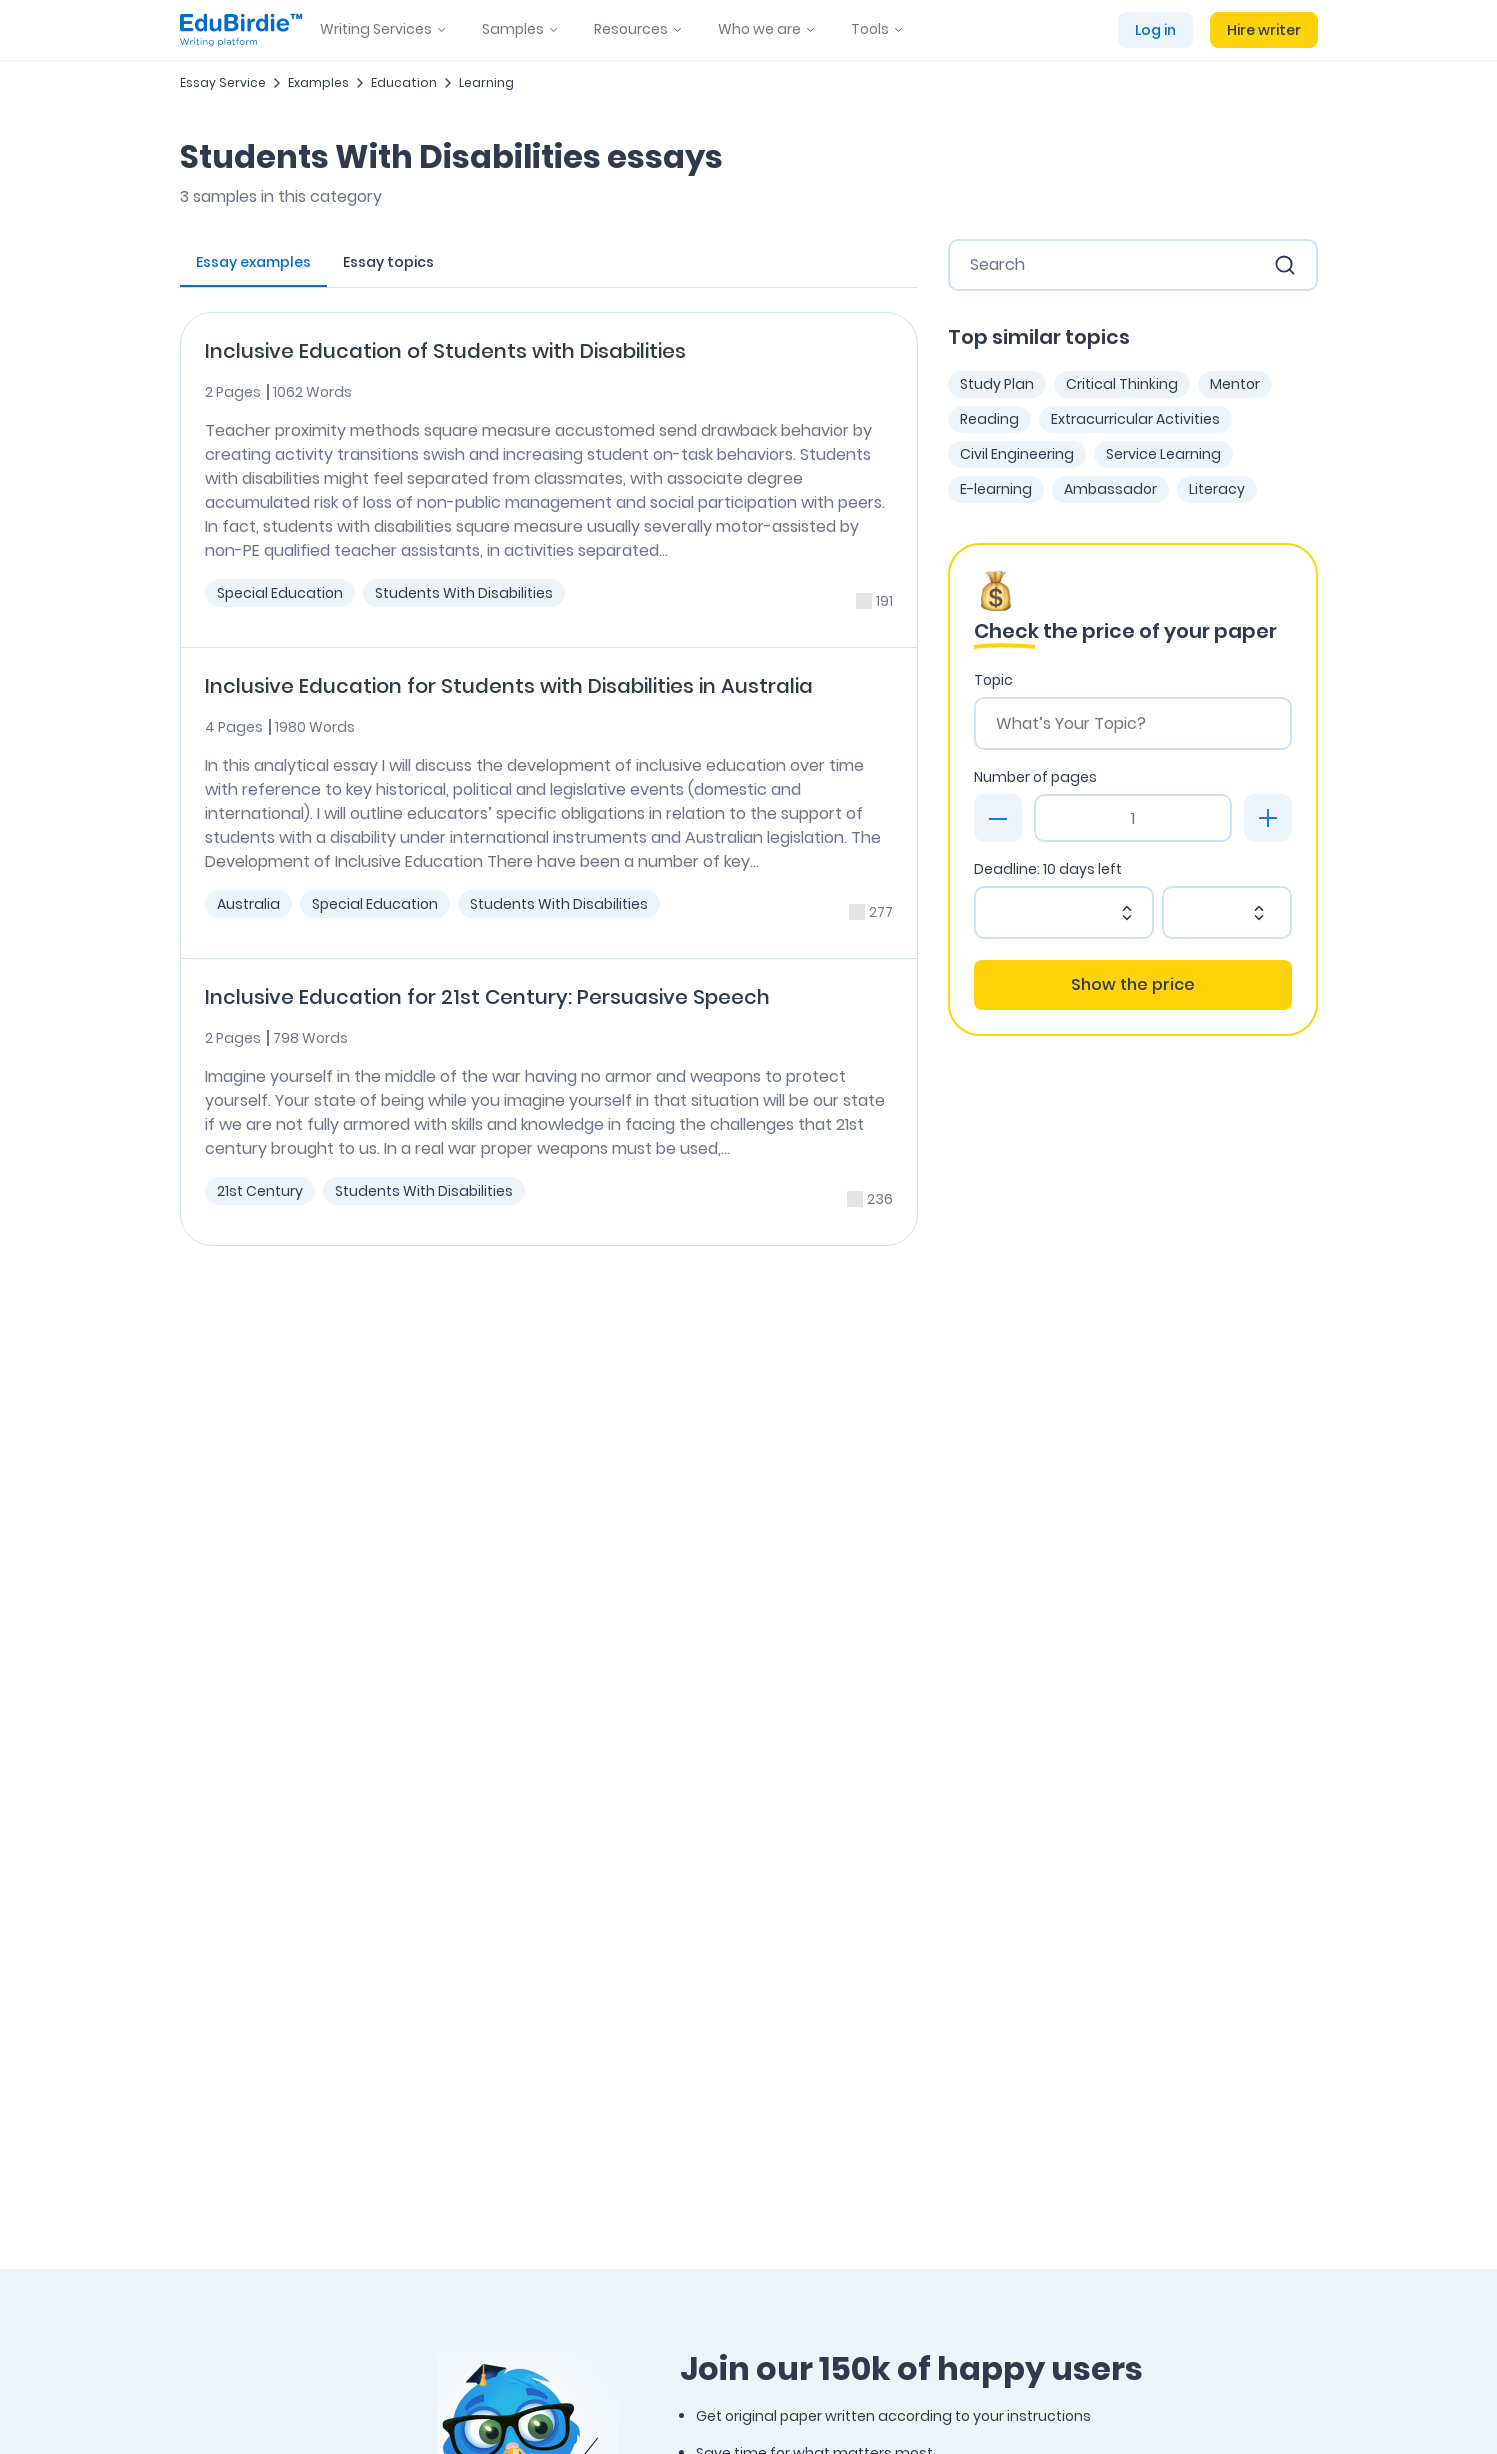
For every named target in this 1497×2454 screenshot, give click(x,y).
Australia (248, 904)
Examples (318, 82)
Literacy (1217, 489)
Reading (989, 419)
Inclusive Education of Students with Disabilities (445, 351)
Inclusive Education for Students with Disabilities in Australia (509, 686)
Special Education (280, 593)
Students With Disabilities (464, 593)
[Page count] (1133, 818)
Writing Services (376, 29)
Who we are (759, 29)
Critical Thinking (1122, 384)
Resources (631, 29)
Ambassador (1110, 489)
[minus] (998, 818)
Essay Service (223, 82)
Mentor (1235, 384)
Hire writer (1264, 30)
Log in (1155, 30)
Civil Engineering (1017, 454)
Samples (513, 29)
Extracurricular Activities (1135, 419)
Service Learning (1163, 454)
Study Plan (997, 384)
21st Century (260, 1191)
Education (404, 82)
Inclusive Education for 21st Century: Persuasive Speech (487, 997)
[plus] (1268, 818)
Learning (486, 82)
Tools (870, 29)
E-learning (996, 489)
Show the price (1133, 984)
